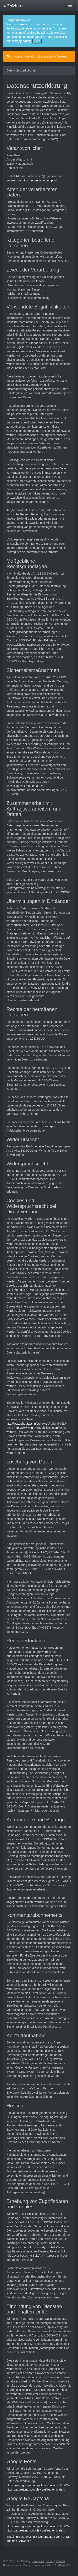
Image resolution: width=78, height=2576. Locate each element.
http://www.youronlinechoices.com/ (36, 1427)
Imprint (60, 2561)
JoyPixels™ (62, 2565)
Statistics (38, 2561)
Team (49, 2561)
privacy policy (21, 41)
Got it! (37, 41)
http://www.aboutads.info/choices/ (28, 1423)
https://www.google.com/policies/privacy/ (32, 2485)
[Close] (70, 20)
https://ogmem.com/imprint (39, 180)
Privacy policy (12, 2565)
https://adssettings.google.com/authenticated (35, 2489)
